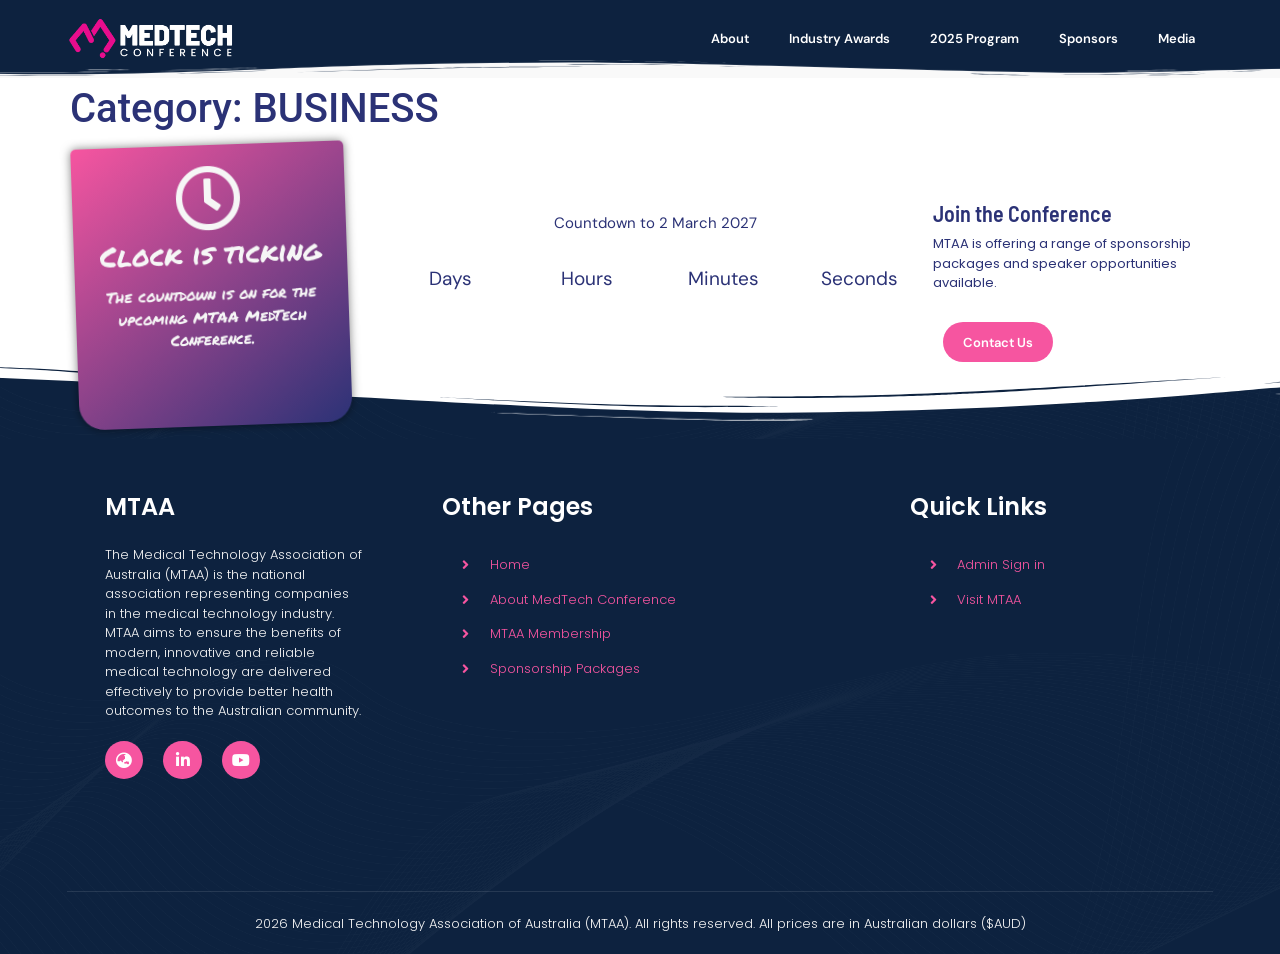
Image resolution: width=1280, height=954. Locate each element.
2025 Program (974, 38)
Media (1176, 38)
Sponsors (1088, 38)
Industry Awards (839, 38)
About (730, 38)
